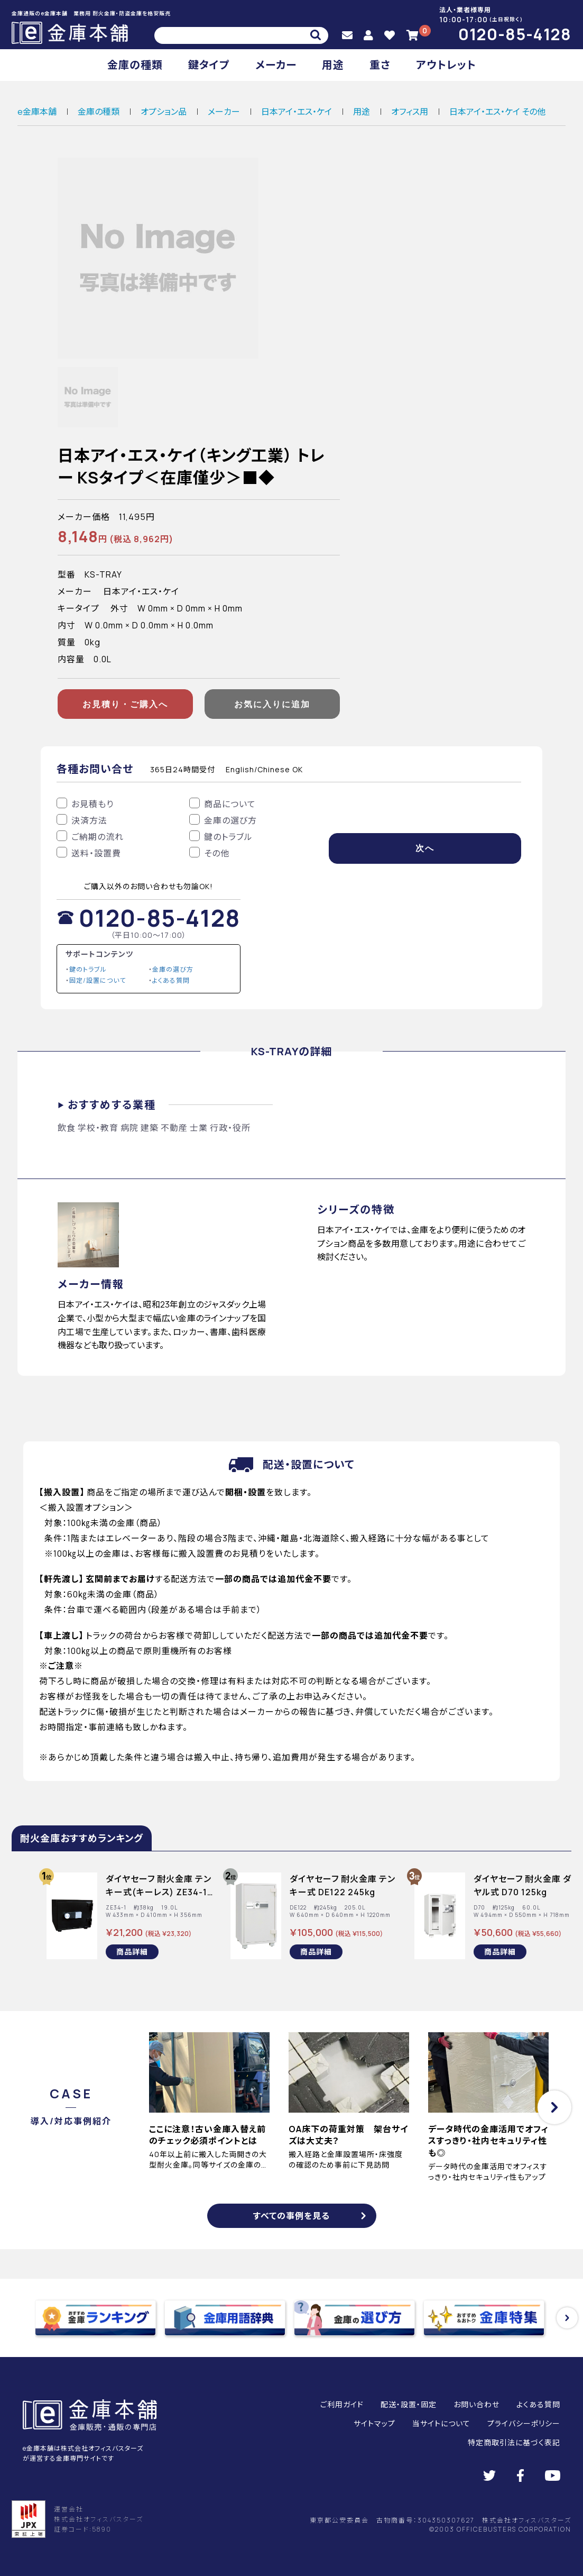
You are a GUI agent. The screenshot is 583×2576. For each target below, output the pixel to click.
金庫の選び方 (172, 969)
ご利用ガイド (342, 2404)
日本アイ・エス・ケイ (296, 111)
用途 (333, 65)
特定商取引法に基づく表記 (514, 2442)
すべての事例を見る (291, 2216)
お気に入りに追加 (272, 704)
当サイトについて (441, 2423)
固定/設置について (97, 980)
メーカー (276, 65)
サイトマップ (374, 2423)
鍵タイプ (209, 65)
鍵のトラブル (88, 969)
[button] (554, 2107)
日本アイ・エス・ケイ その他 (497, 111)
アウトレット (446, 65)
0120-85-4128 (514, 34)
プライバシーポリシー (523, 2423)
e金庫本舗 (37, 111)
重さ (380, 65)
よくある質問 (171, 980)
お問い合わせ (476, 2404)
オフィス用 (409, 111)
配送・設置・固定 (409, 2404)
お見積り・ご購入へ (125, 704)
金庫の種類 (135, 65)
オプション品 (164, 111)
